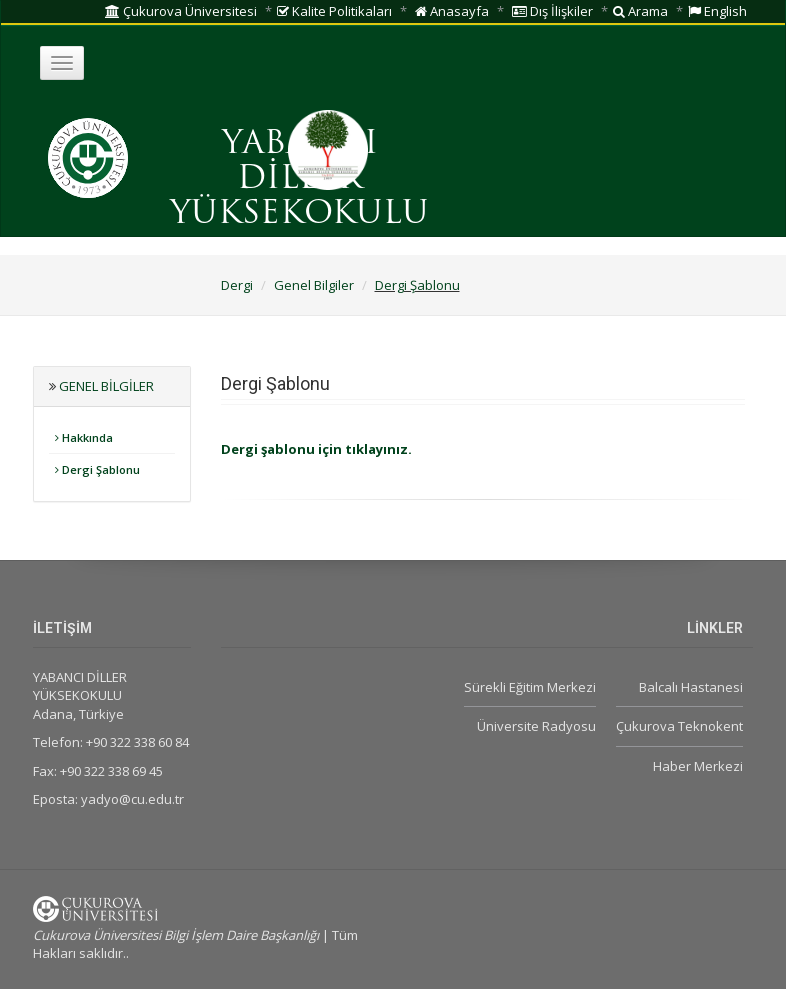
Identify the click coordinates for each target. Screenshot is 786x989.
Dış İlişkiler (552, 11)
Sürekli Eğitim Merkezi (530, 687)
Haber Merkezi (698, 766)
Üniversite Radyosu (536, 726)
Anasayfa (452, 11)
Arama (640, 11)
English (717, 11)
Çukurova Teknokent (679, 726)
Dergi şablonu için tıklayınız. (316, 449)
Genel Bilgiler (314, 285)
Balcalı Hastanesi (691, 687)
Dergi (237, 285)
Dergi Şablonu (417, 285)
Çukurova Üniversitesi (181, 11)
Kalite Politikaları (334, 11)
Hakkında (84, 437)
